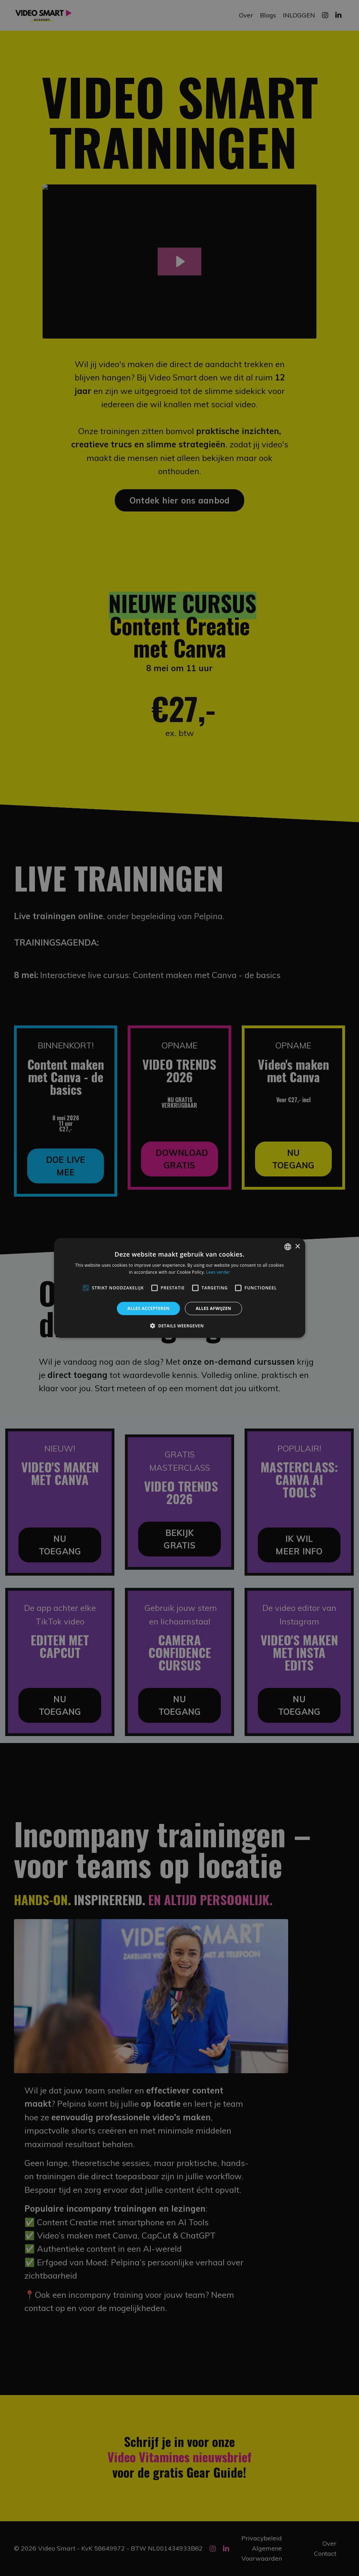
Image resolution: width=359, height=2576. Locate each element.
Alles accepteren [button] (148, 1308)
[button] (179, 1325)
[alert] (179, 1288)
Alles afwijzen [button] (213, 1308)
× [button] (297, 1246)
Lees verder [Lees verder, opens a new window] (218, 1272)
